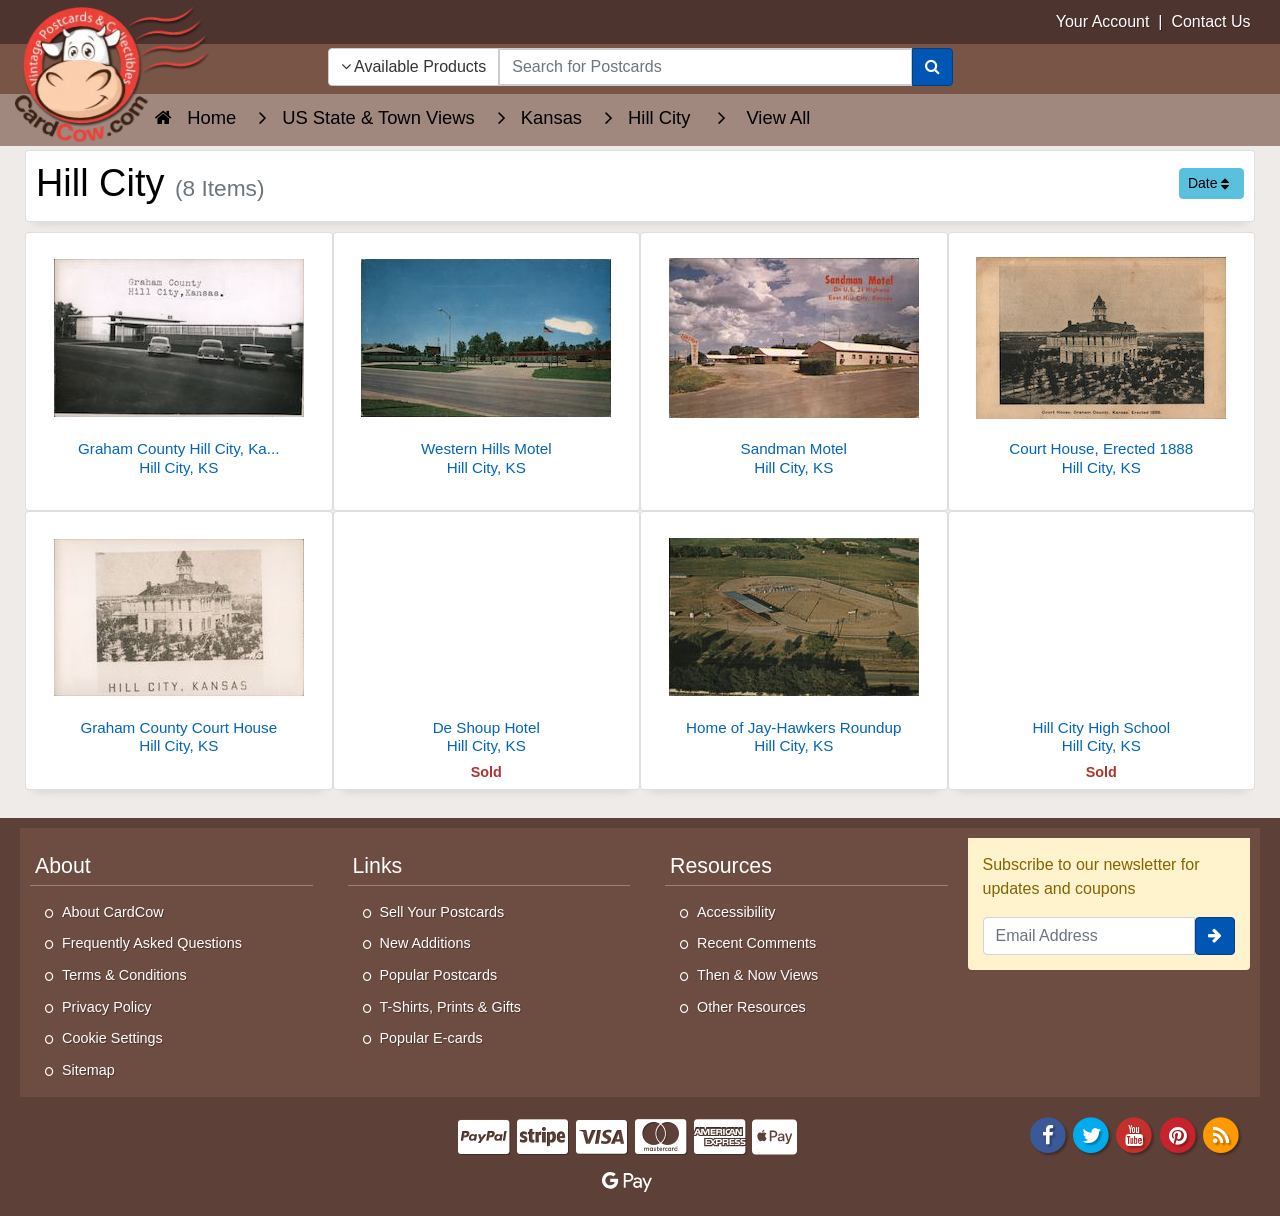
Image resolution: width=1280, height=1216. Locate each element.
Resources (721, 866)
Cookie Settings (112, 1038)
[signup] (1215, 936)
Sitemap (88, 1070)
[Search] (932, 67)
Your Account (1103, 21)
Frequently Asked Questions (152, 943)
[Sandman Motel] (794, 359)
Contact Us (1210, 21)
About (63, 866)
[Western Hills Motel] (487, 359)
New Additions (425, 943)
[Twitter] (1091, 1134)
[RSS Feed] (1221, 1134)
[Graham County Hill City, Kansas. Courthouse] (179, 359)
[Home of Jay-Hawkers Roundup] (794, 638)
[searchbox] (705, 67)
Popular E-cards (431, 1038)
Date (1208, 183)
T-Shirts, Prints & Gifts (451, 1007)
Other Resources (751, 1007)
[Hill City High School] (1102, 638)
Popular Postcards (439, 975)
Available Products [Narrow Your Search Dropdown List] (414, 66)
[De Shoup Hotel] (487, 638)
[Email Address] (1089, 936)
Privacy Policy (107, 1007)
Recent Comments (756, 943)
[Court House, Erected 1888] (1102, 359)
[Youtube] (1135, 1134)
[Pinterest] (1178, 1134)
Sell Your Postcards (442, 912)
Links (378, 866)
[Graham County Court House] (179, 638)
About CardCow (113, 912)
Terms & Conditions (124, 975)
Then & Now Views (757, 975)
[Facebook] (1048, 1134)
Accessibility (736, 912)
